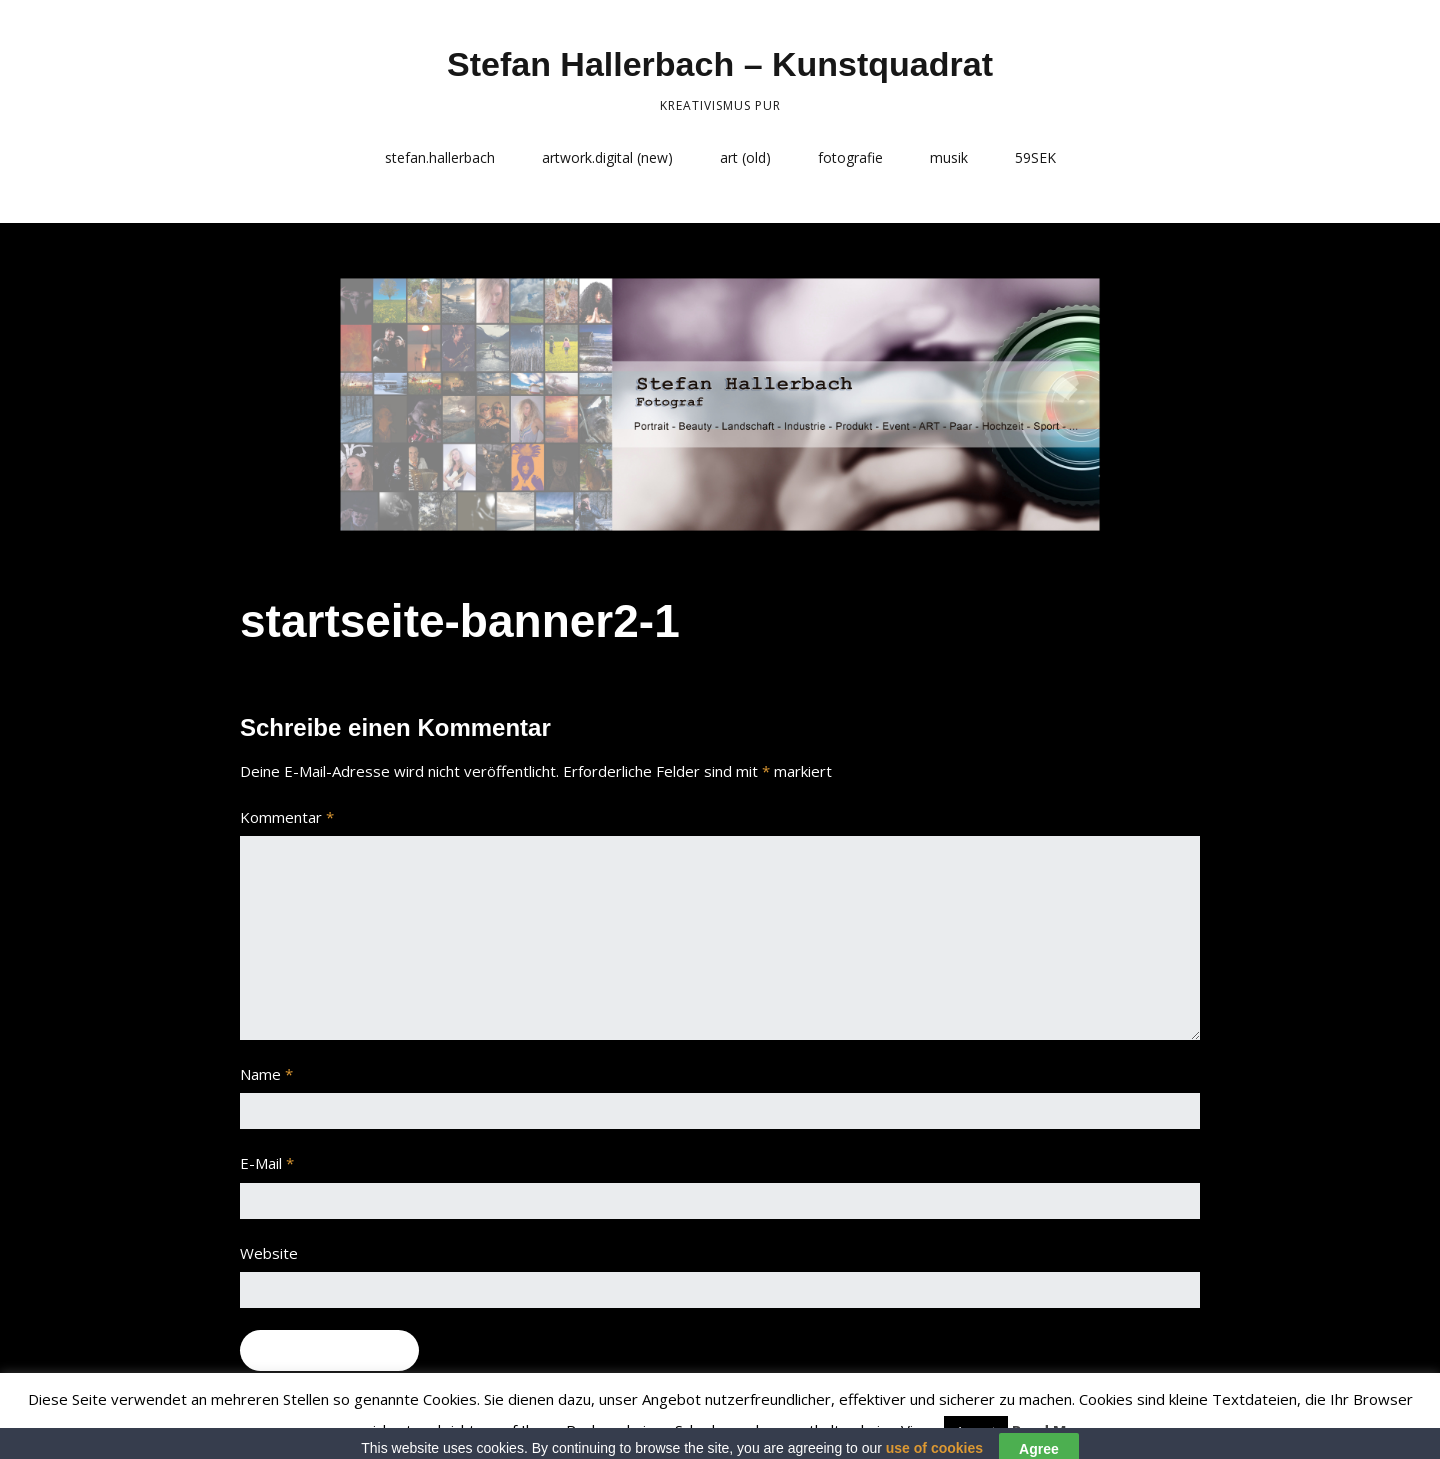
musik (949, 157)
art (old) (745, 157)
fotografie (850, 157)
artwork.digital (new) (607, 157)
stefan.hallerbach (440, 157)
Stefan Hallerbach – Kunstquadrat (720, 64)
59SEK (1035, 157)
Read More (1052, 1430)
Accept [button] (976, 1431)
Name (266, 1074)
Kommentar (287, 817)
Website (269, 1253)
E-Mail (267, 1163)
